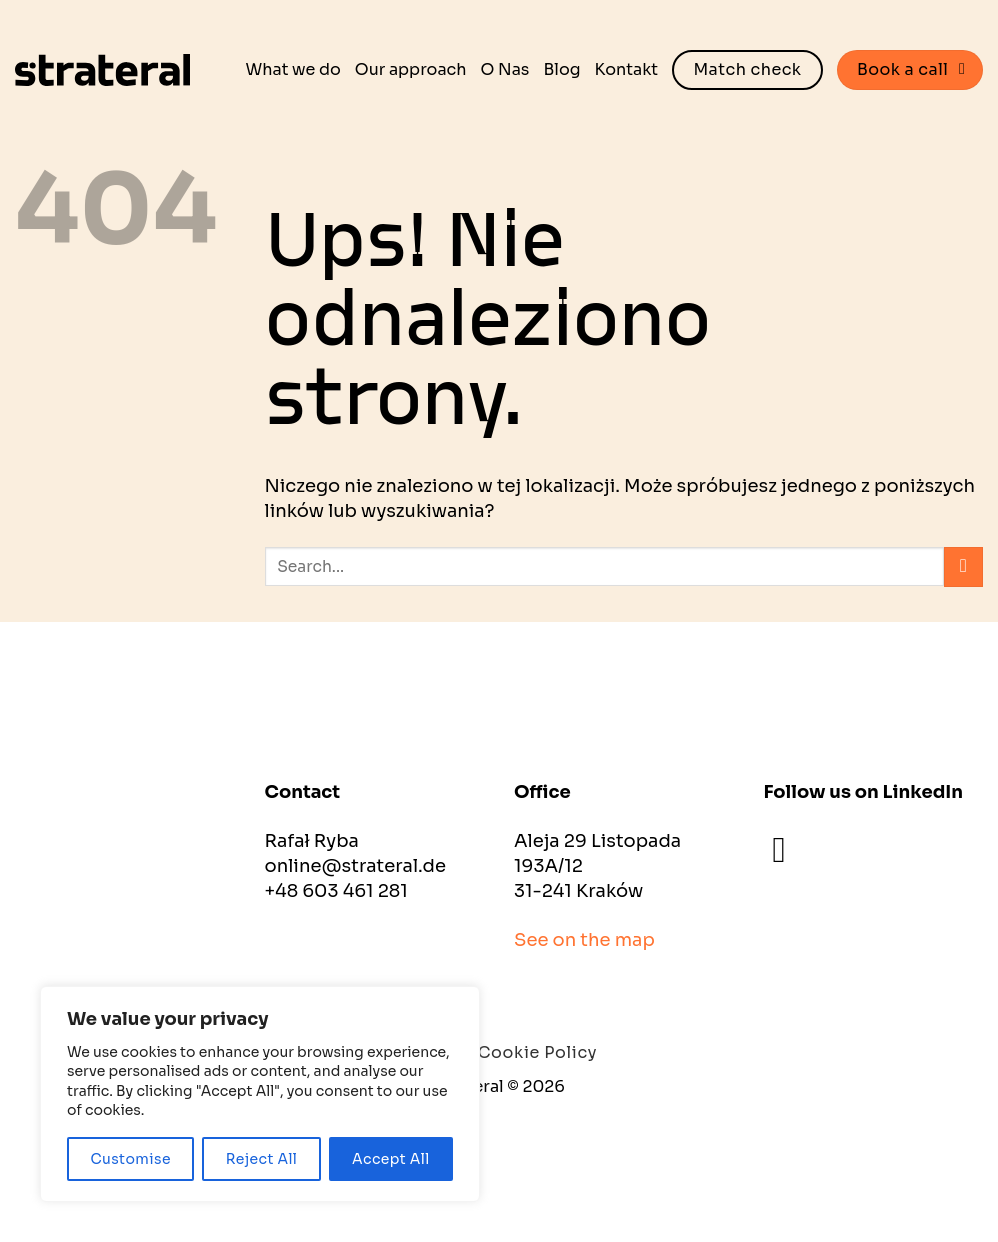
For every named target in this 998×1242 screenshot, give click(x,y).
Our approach (411, 69)
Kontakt (627, 69)
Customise (130, 1159)
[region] (260, 1094)
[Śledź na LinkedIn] (791, 849)
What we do (293, 69)
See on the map (584, 940)
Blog (561, 69)
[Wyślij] (963, 566)
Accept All (391, 1159)
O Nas (505, 69)
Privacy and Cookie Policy (486, 1052)
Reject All (262, 1159)
